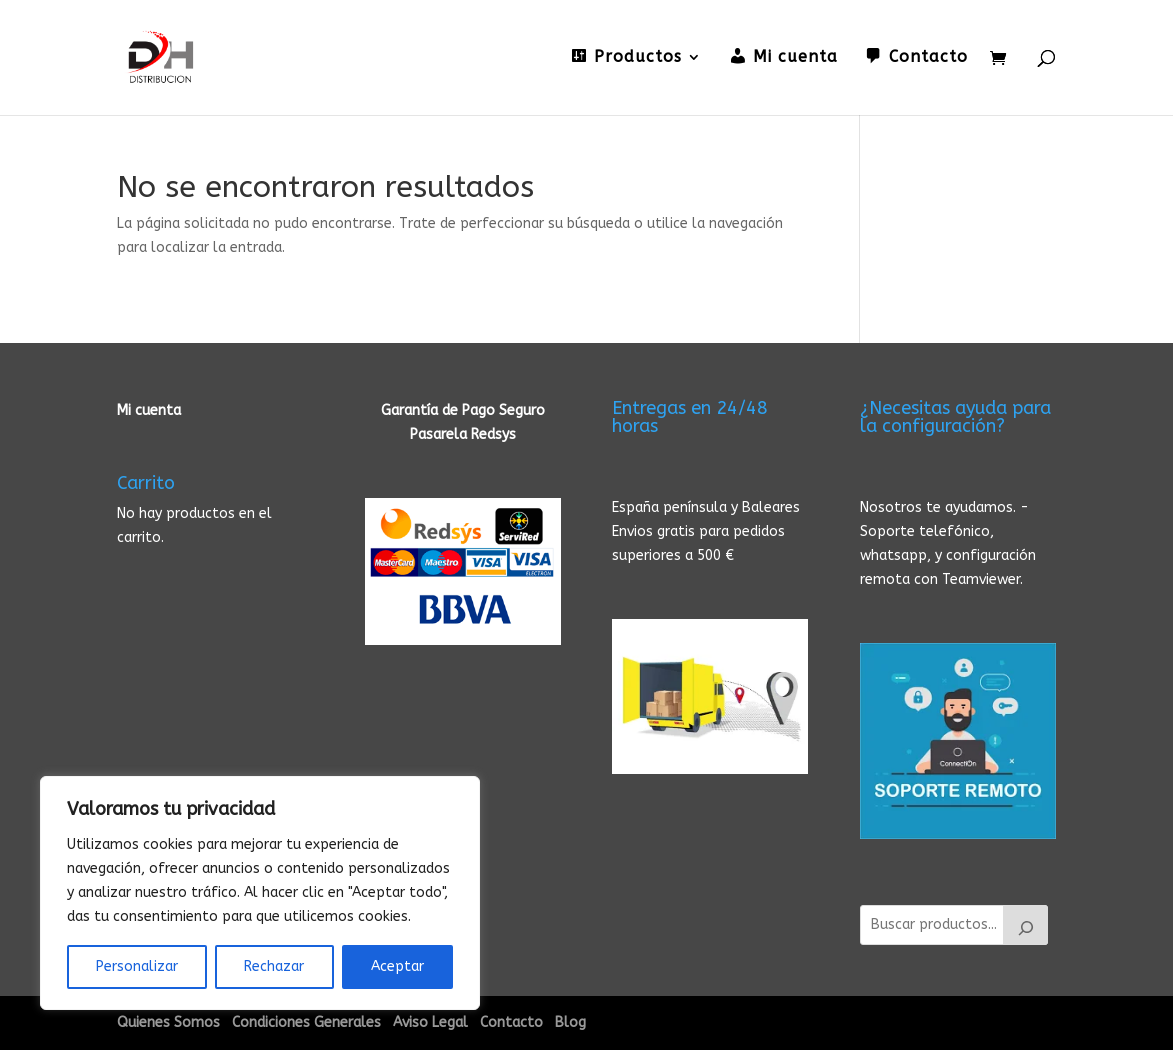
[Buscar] (1026, 925)
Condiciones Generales (306, 1022)
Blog (570, 1022)
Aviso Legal (430, 1022)
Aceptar (397, 966)
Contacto (511, 1022)
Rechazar (274, 966)
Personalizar (137, 966)
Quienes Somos (168, 1022)
